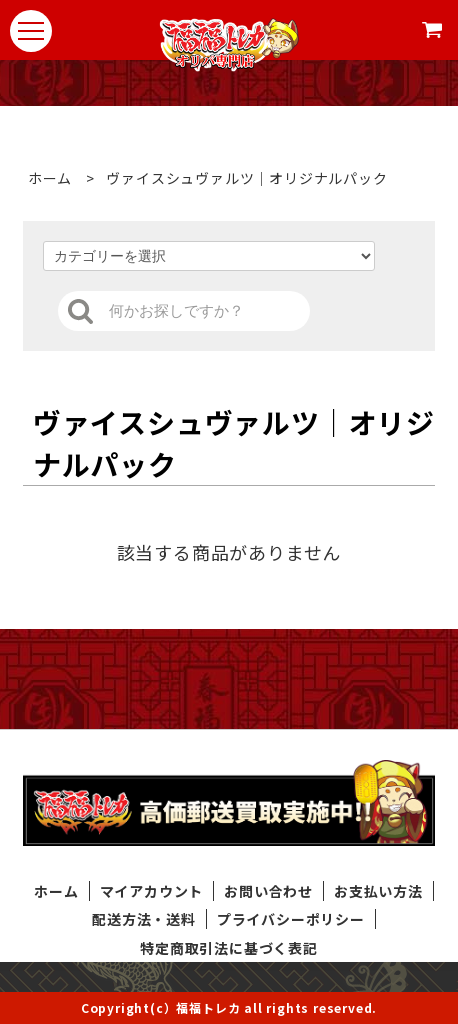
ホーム (50, 178)
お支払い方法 (378, 891)
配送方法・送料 (144, 919)
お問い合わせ (268, 891)
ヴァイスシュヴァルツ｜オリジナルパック (241, 178)
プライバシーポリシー (291, 919)
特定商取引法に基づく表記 (229, 948)
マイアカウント (152, 891)
